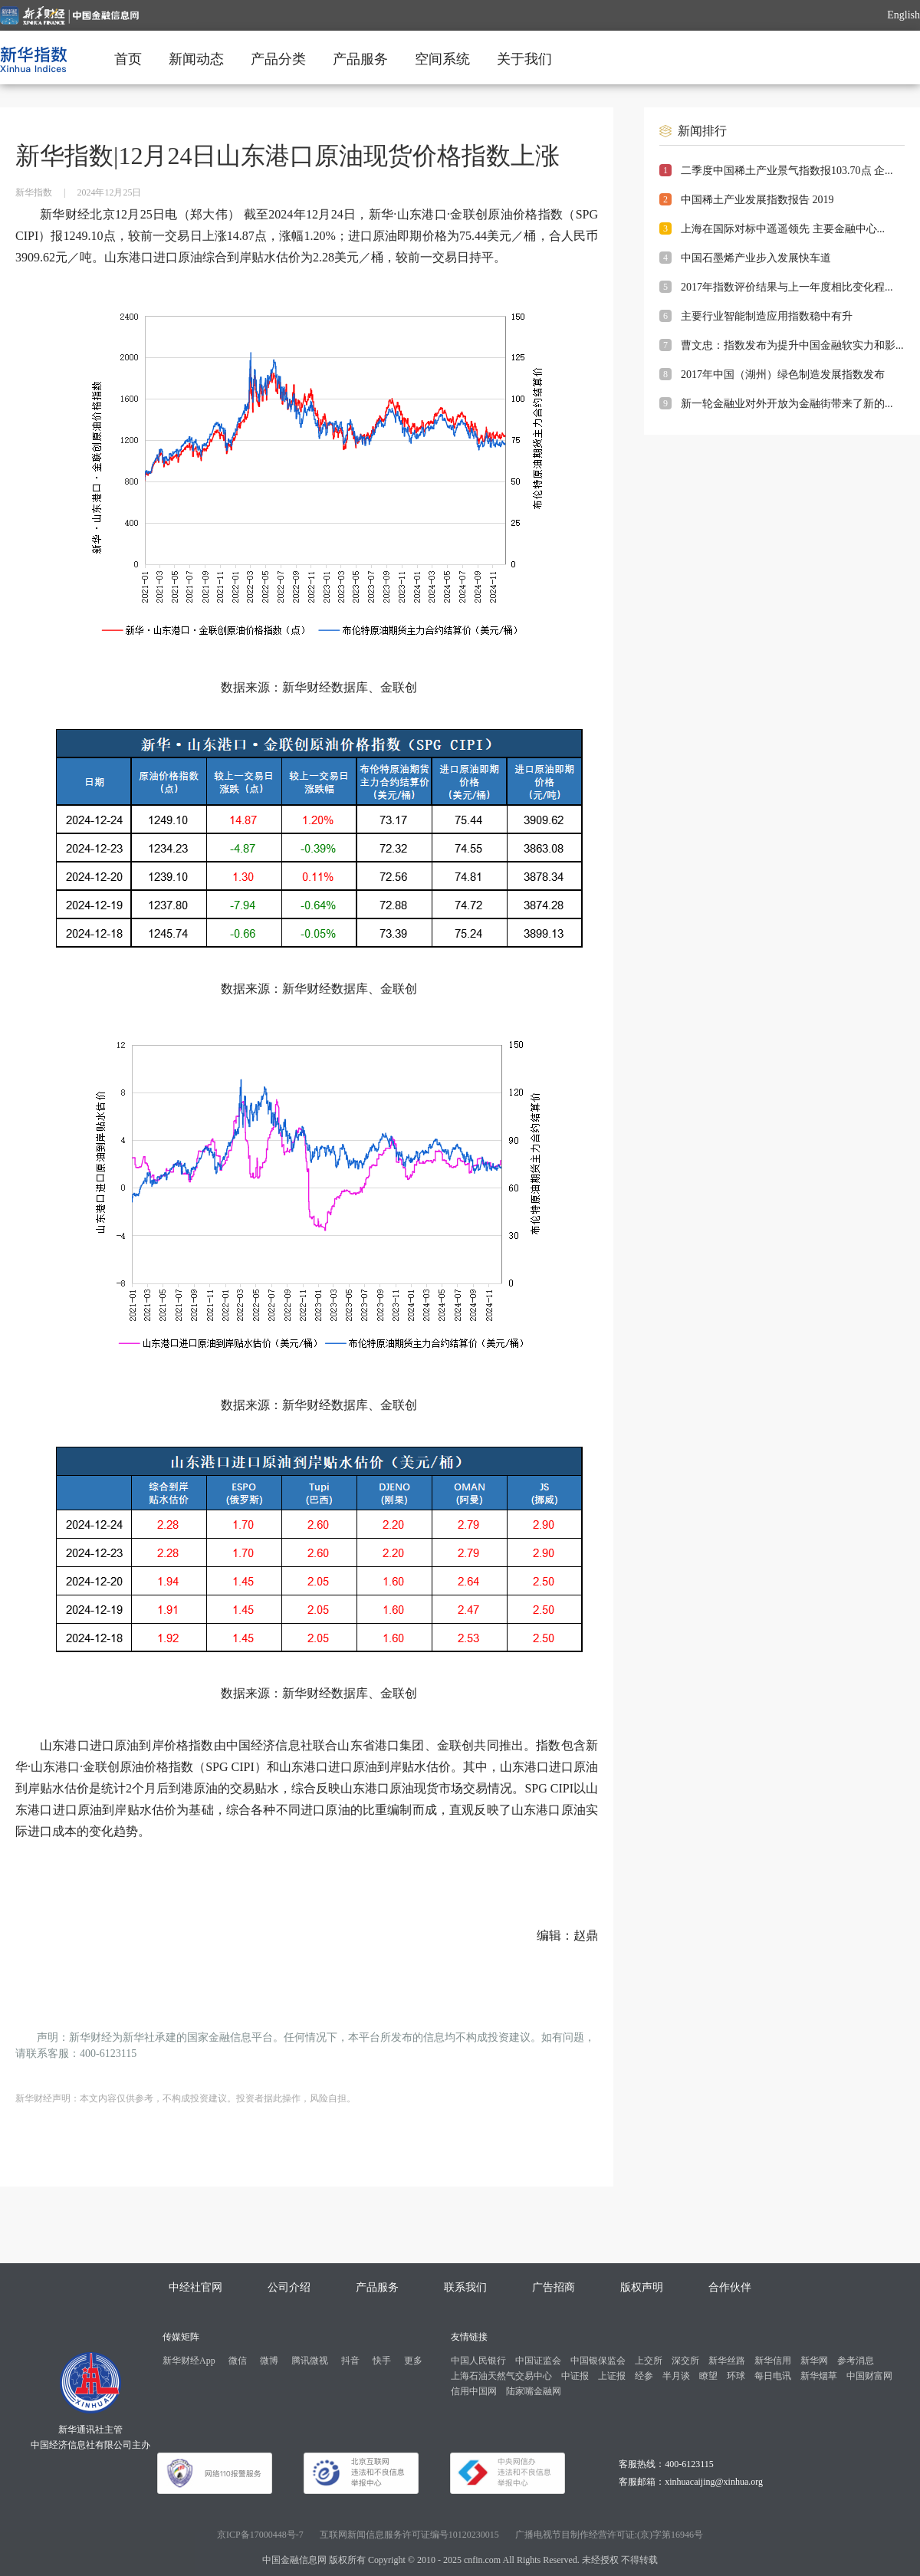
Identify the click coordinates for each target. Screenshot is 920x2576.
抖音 (350, 2360)
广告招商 (553, 2287)
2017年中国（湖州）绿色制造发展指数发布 (783, 374)
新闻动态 (196, 59)
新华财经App (189, 2360)
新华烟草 (818, 2376)
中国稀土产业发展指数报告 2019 (757, 199)
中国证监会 (538, 2360)
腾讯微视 (309, 2360)
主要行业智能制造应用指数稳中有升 (767, 316)
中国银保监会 (598, 2360)
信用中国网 (474, 2391)
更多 (413, 2360)
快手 (382, 2360)
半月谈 (676, 2376)
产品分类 (278, 59)
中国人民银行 (478, 2360)
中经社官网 (195, 2287)
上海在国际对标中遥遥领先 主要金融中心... (783, 229)
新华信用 (772, 2360)
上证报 (612, 2376)
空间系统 (442, 59)
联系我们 (465, 2287)
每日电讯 (772, 2376)
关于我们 (524, 59)
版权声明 (641, 2287)
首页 (128, 59)
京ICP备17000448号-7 (260, 2534)
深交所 (685, 2360)
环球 (736, 2376)
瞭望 (708, 2376)
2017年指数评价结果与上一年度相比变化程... (787, 287)
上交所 (648, 2360)
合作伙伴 (729, 2287)
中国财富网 (869, 2376)
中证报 (575, 2376)
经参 (644, 2376)
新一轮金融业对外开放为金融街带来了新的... (787, 403)
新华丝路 (726, 2360)
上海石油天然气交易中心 (501, 2376)
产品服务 (360, 59)
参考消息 (855, 2360)
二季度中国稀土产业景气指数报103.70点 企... (787, 170)
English (903, 15)
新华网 (814, 2360)
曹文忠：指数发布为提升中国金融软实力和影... (792, 345)
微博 (269, 2360)
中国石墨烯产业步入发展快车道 (756, 258)
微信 (237, 2360)
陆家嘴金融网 (533, 2391)
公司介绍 (289, 2287)
